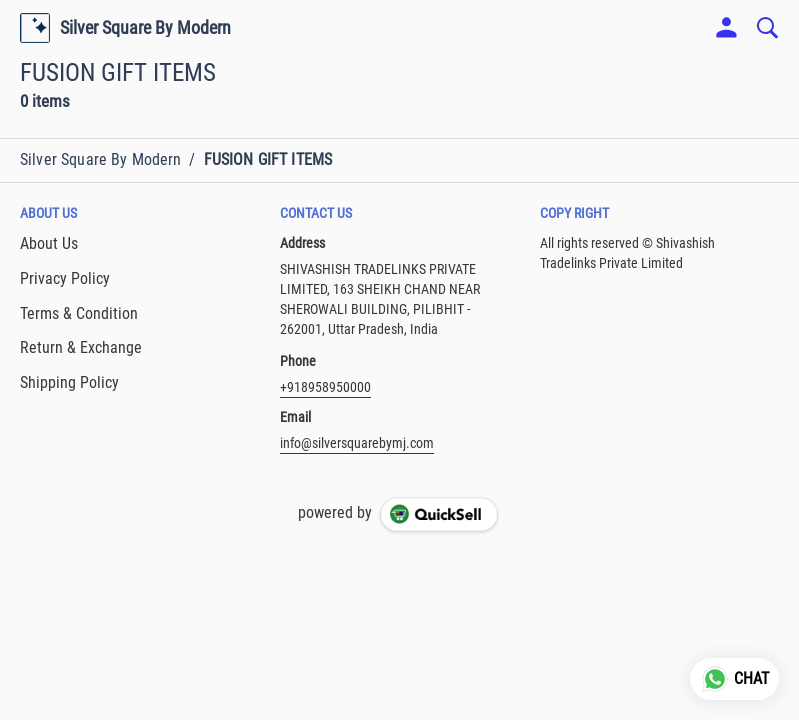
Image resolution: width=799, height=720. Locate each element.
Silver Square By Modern (145, 28)
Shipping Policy (69, 382)
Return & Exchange (81, 347)
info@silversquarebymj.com (357, 443)
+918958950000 (325, 387)
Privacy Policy (65, 278)
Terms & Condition (79, 313)
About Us (49, 243)
